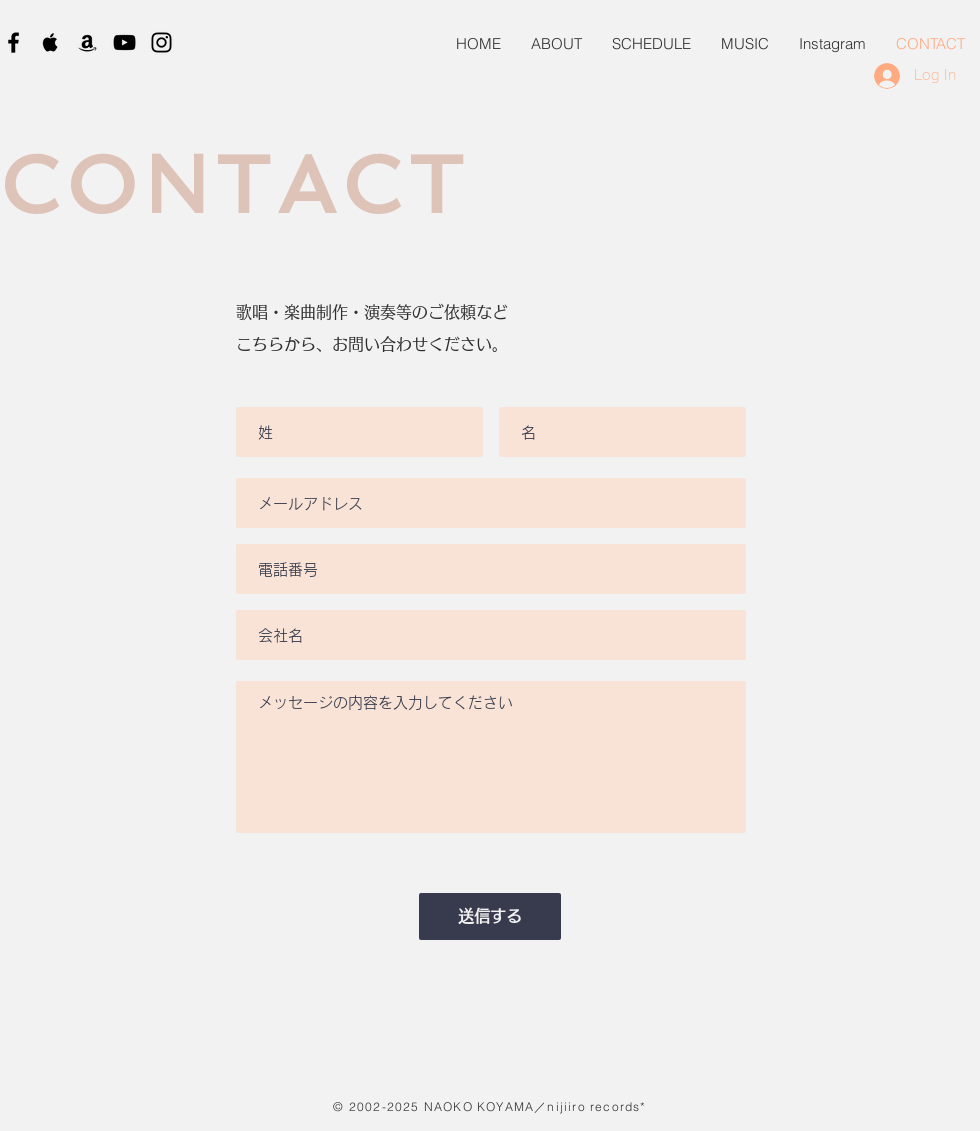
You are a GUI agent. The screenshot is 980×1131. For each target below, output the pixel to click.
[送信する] (490, 916)
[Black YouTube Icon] (124, 42)
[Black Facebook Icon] (13, 42)
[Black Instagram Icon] (161, 42)
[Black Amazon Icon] (87, 42)
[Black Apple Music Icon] (50, 42)
